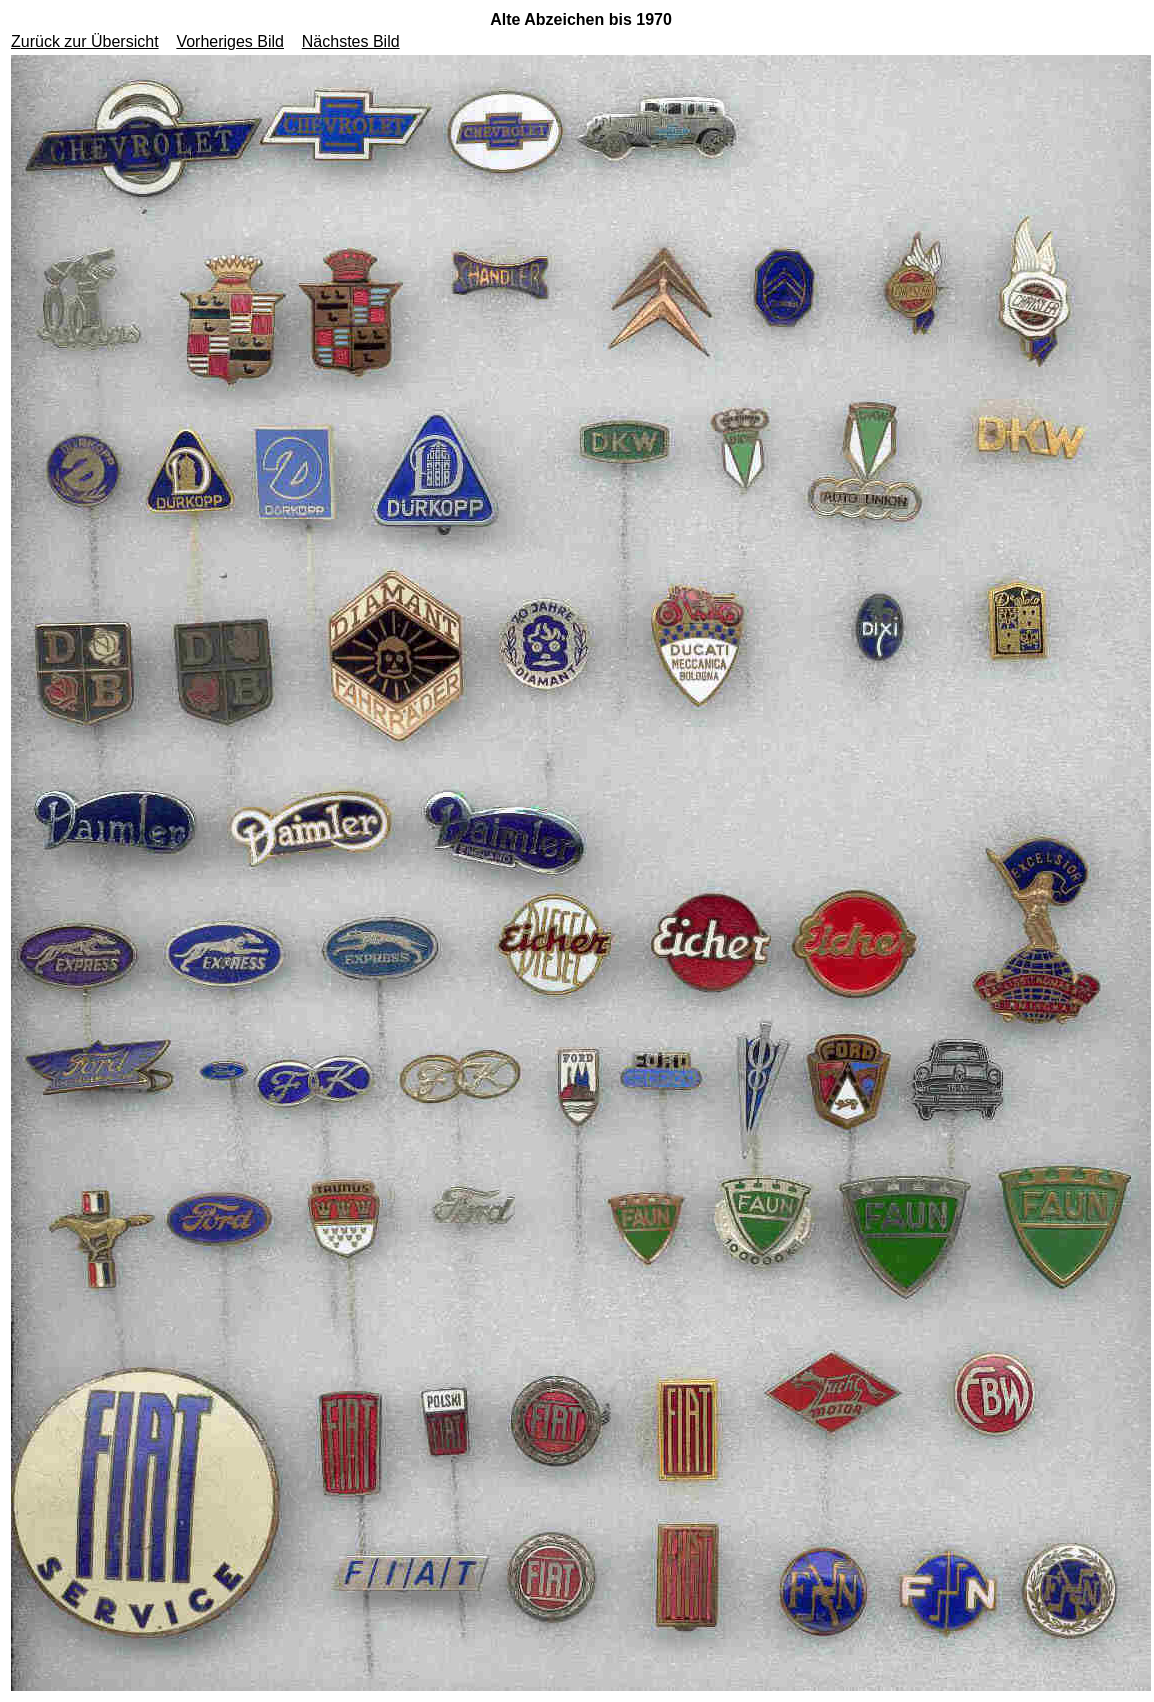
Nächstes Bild (351, 41)
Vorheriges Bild (230, 41)
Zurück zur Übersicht (85, 41)
